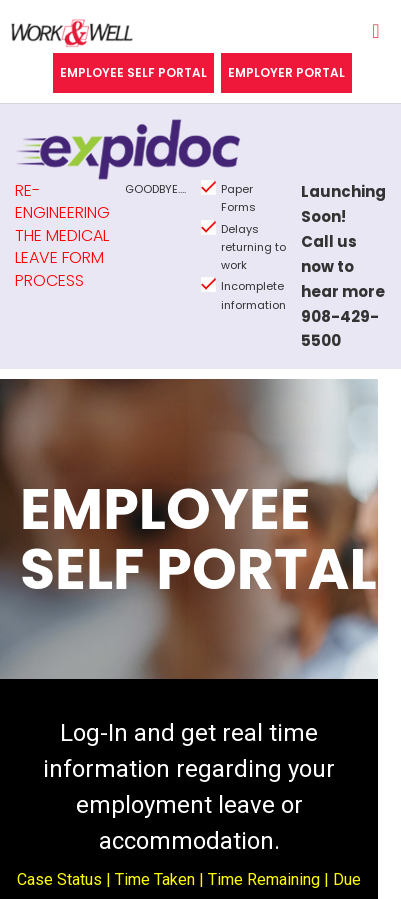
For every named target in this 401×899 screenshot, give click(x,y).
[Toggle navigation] (376, 36)
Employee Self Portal (133, 72)
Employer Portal (286, 72)
